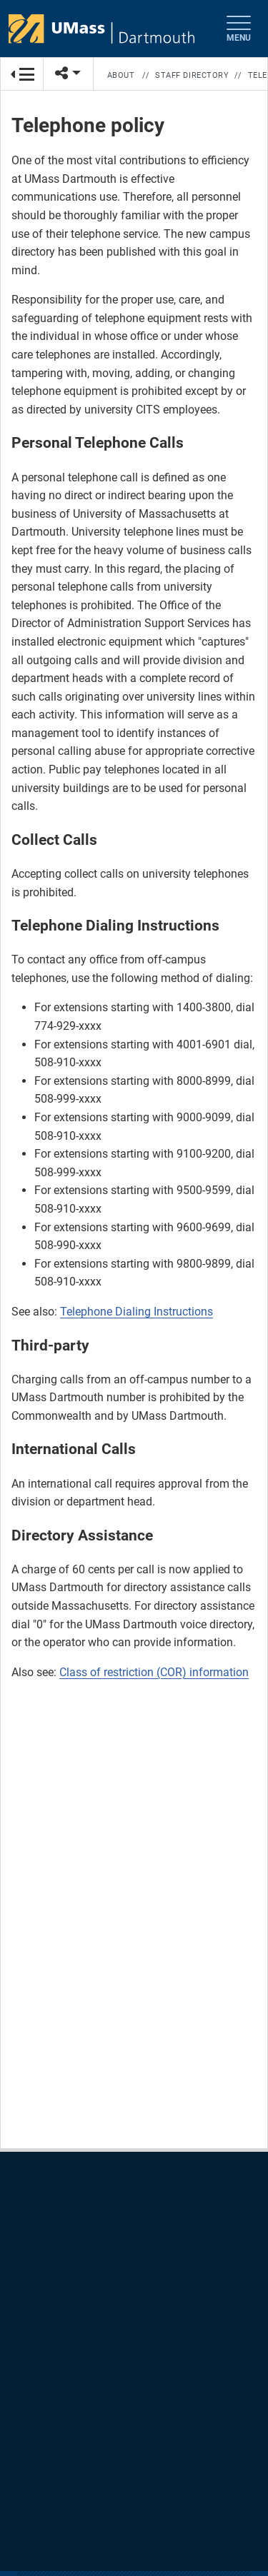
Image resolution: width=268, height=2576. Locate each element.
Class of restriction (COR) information (154, 1672)
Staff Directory (192, 75)
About (121, 75)
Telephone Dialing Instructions (136, 1311)
